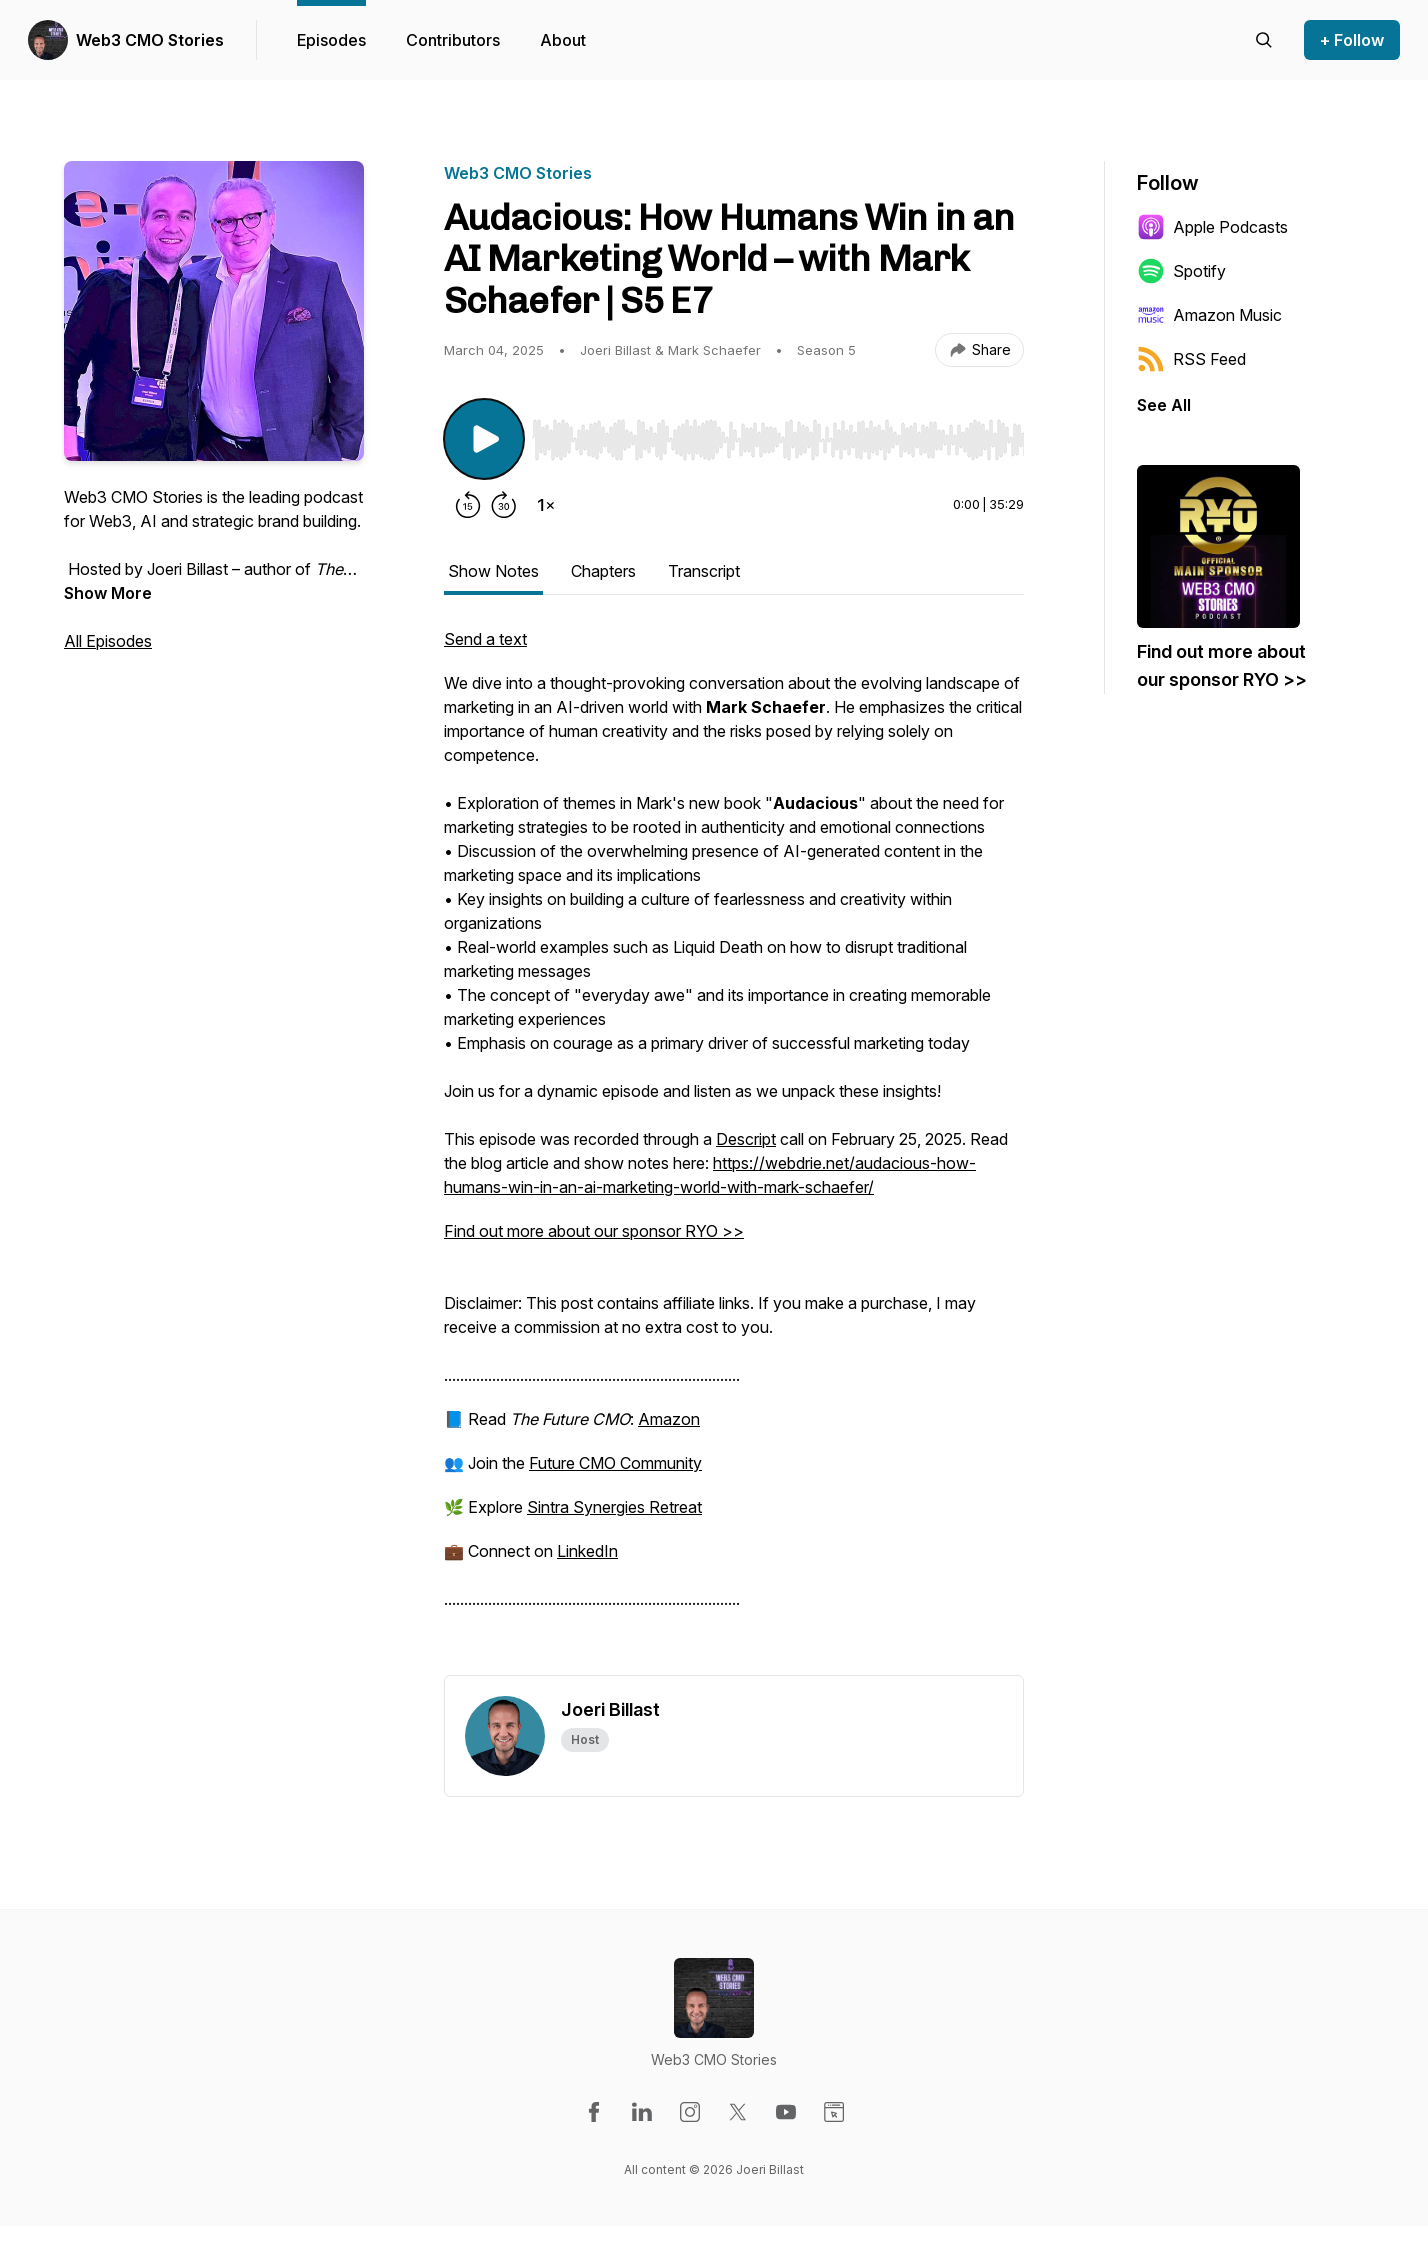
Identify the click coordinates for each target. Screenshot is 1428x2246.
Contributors (453, 40)
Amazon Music (1209, 315)
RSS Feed (1191, 359)
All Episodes (108, 641)
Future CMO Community (615, 1463)
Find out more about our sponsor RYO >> (594, 1231)
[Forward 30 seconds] (504, 505)
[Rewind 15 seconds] (468, 505)
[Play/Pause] (484, 439)
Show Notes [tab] (493, 571)
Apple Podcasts (1212, 227)
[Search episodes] (1264, 40)
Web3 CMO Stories (150, 40)
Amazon (669, 1419)
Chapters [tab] (603, 571)
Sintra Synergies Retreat (614, 1507)
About (563, 40)
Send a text (485, 639)
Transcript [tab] (704, 571)
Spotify (1181, 271)
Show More (108, 593)
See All (1164, 405)
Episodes (331, 40)
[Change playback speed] (546, 505)
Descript (746, 1139)
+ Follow (1352, 40)
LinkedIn (587, 1551)
